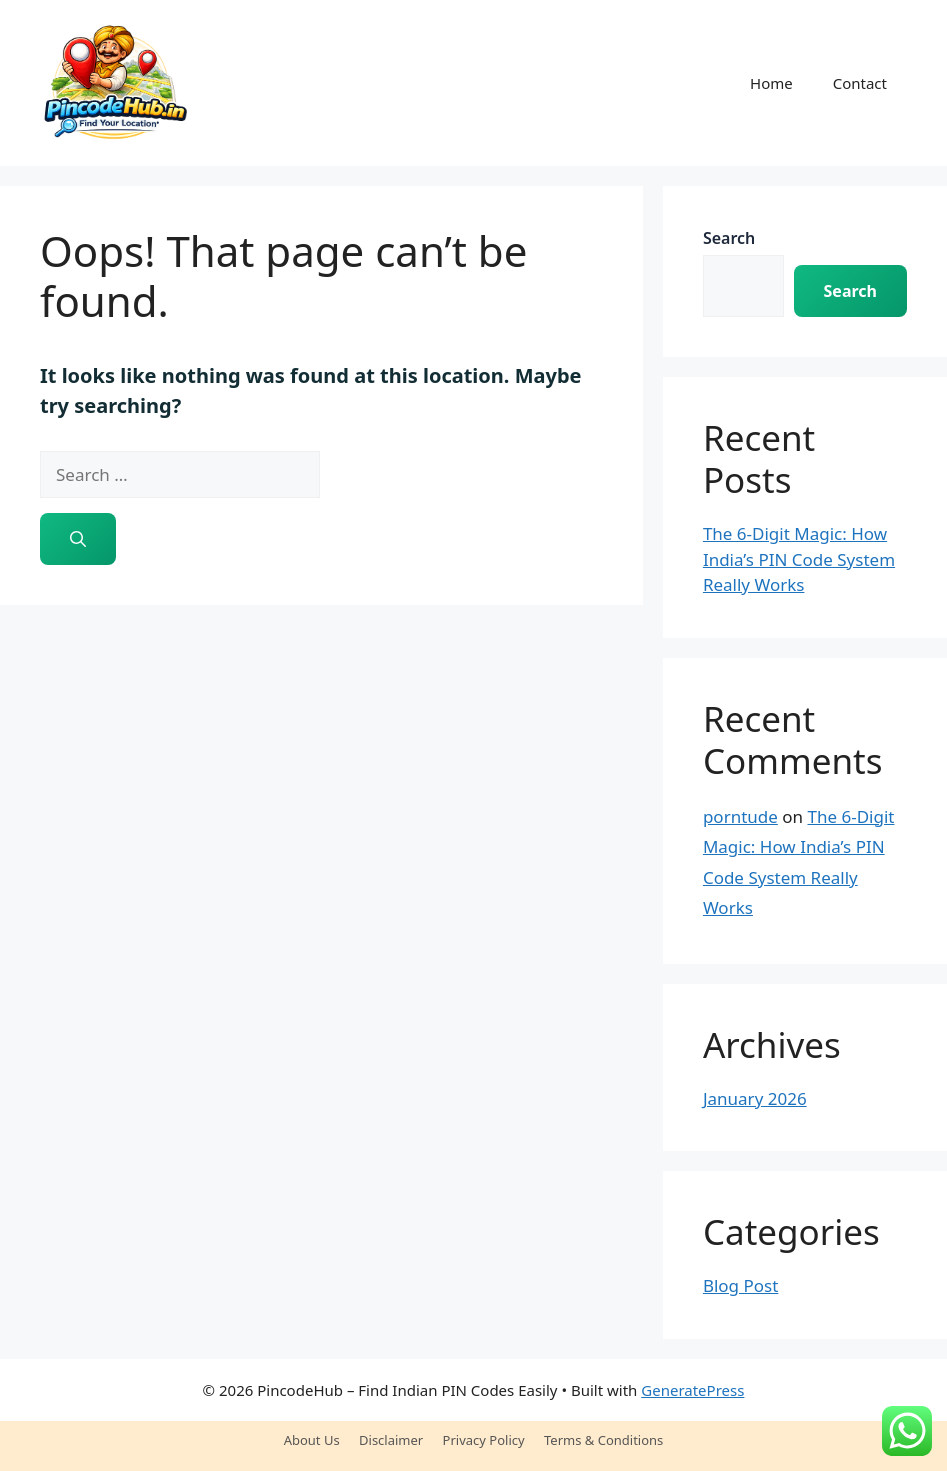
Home (771, 83)
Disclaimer (391, 1440)
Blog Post (740, 1285)
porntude (740, 816)
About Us (312, 1440)
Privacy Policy (484, 1440)
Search (729, 238)
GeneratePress (692, 1390)
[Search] (78, 539)
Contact (860, 83)
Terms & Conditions (603, 1440)
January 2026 (755, 1098)
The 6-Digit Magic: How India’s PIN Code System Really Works (799, 559)
